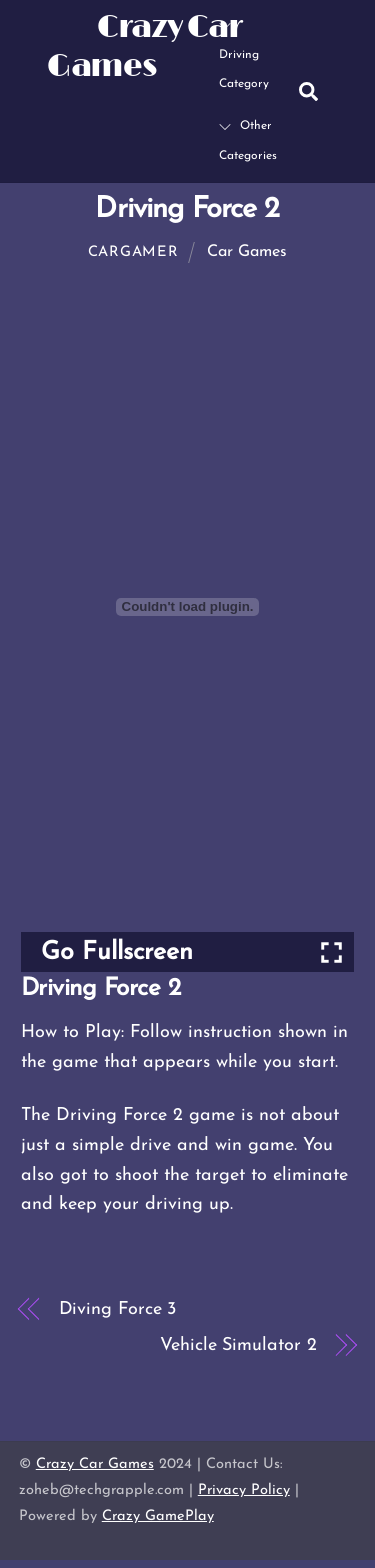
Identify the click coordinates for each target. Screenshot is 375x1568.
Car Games (247, 252)
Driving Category (244, 54)
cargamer (133, 252)
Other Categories (248, 141)
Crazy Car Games (95, 1464)
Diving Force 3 (118, 1309)
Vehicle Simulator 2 (238, 1345)
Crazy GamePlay (158, 1516)
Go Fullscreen (117, 952)
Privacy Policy (244, 1490)
